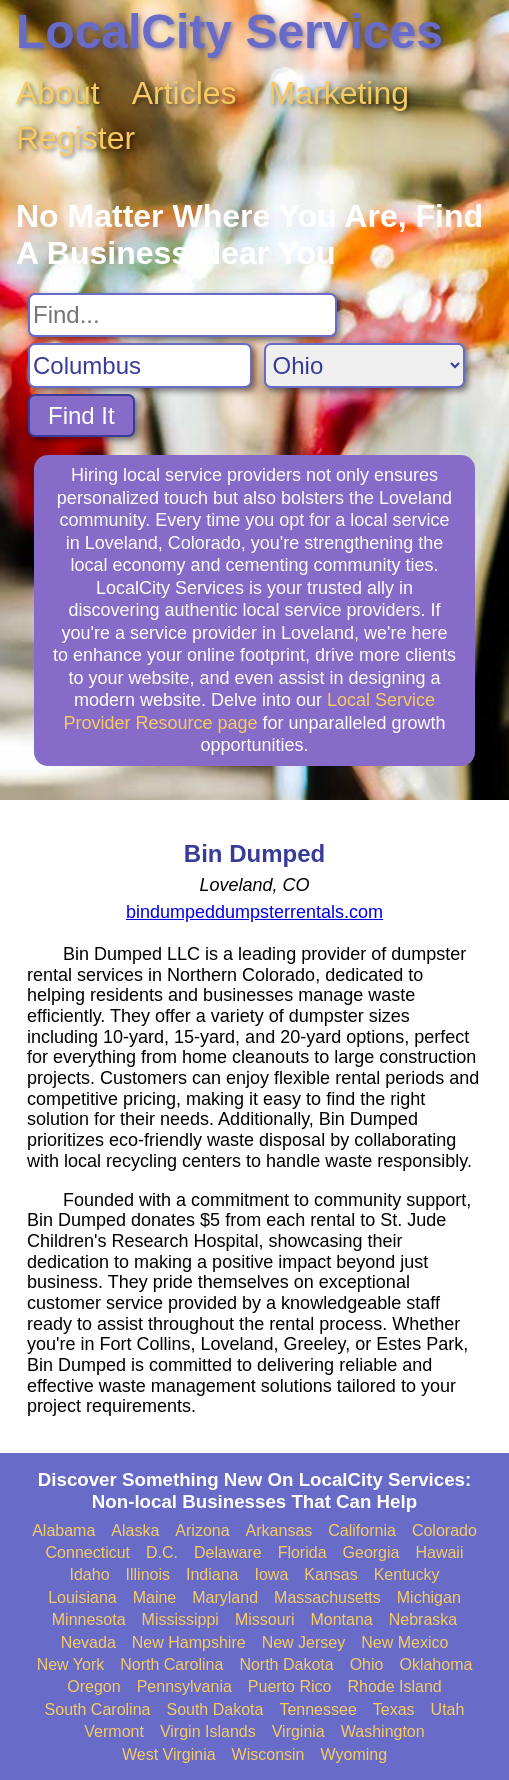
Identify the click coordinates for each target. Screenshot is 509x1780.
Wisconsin (268, 1754)
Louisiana (82, 1597)
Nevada (88, 1642)
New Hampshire (189, 1642)
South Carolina (98, 1709)
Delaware (228, 1552)
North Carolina (171, 1664)
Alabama (63, 1530)
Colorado (444, 1530)
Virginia (298, 1731)
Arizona (202, 1530)
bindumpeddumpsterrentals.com (254, 912)
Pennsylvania (184, 1686)
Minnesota (89, 1619)
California (362, 1530)
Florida (302, 1552)
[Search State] (364, 365)
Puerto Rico (290, 1686)
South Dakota (214, 1709)
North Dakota (286, 1664)
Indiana (212, 1574)
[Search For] (182, 315)
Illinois (148, 1574)
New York (71, 1664)
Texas (394, 1709)
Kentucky (407, 1574)
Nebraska (423, 1619)
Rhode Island (394, 1686)
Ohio (367, 1664)
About (58, 93)
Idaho (90, 1574)
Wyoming (354, 1754)
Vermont (114, 1731)
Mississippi (180, 1619)
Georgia (371, 1552)
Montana (341, 1619)
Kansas (330, 1574)
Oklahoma (435, 1664)
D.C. (162, 1552)
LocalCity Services (229, 31)
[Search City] (140, 365)
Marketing (339, 93)
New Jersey (304, 1642)
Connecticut (88, 1552)
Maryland (225, 1597)
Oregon (93, 1686)
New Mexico (404, 1642)
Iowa (272, 1574)
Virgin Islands (208, 1731)
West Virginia (169, 1754)
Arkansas (279, 1530)
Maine (155, 1597)
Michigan (429, 1597)
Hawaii (439, 1552)
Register (75, 138)
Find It (81, 415)
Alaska (135, 1530)
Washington (383, 1731)
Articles (184, 93)
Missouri (265, 1619)
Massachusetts (327, 1597)
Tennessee (317, 1709)
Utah (448, 1709)
